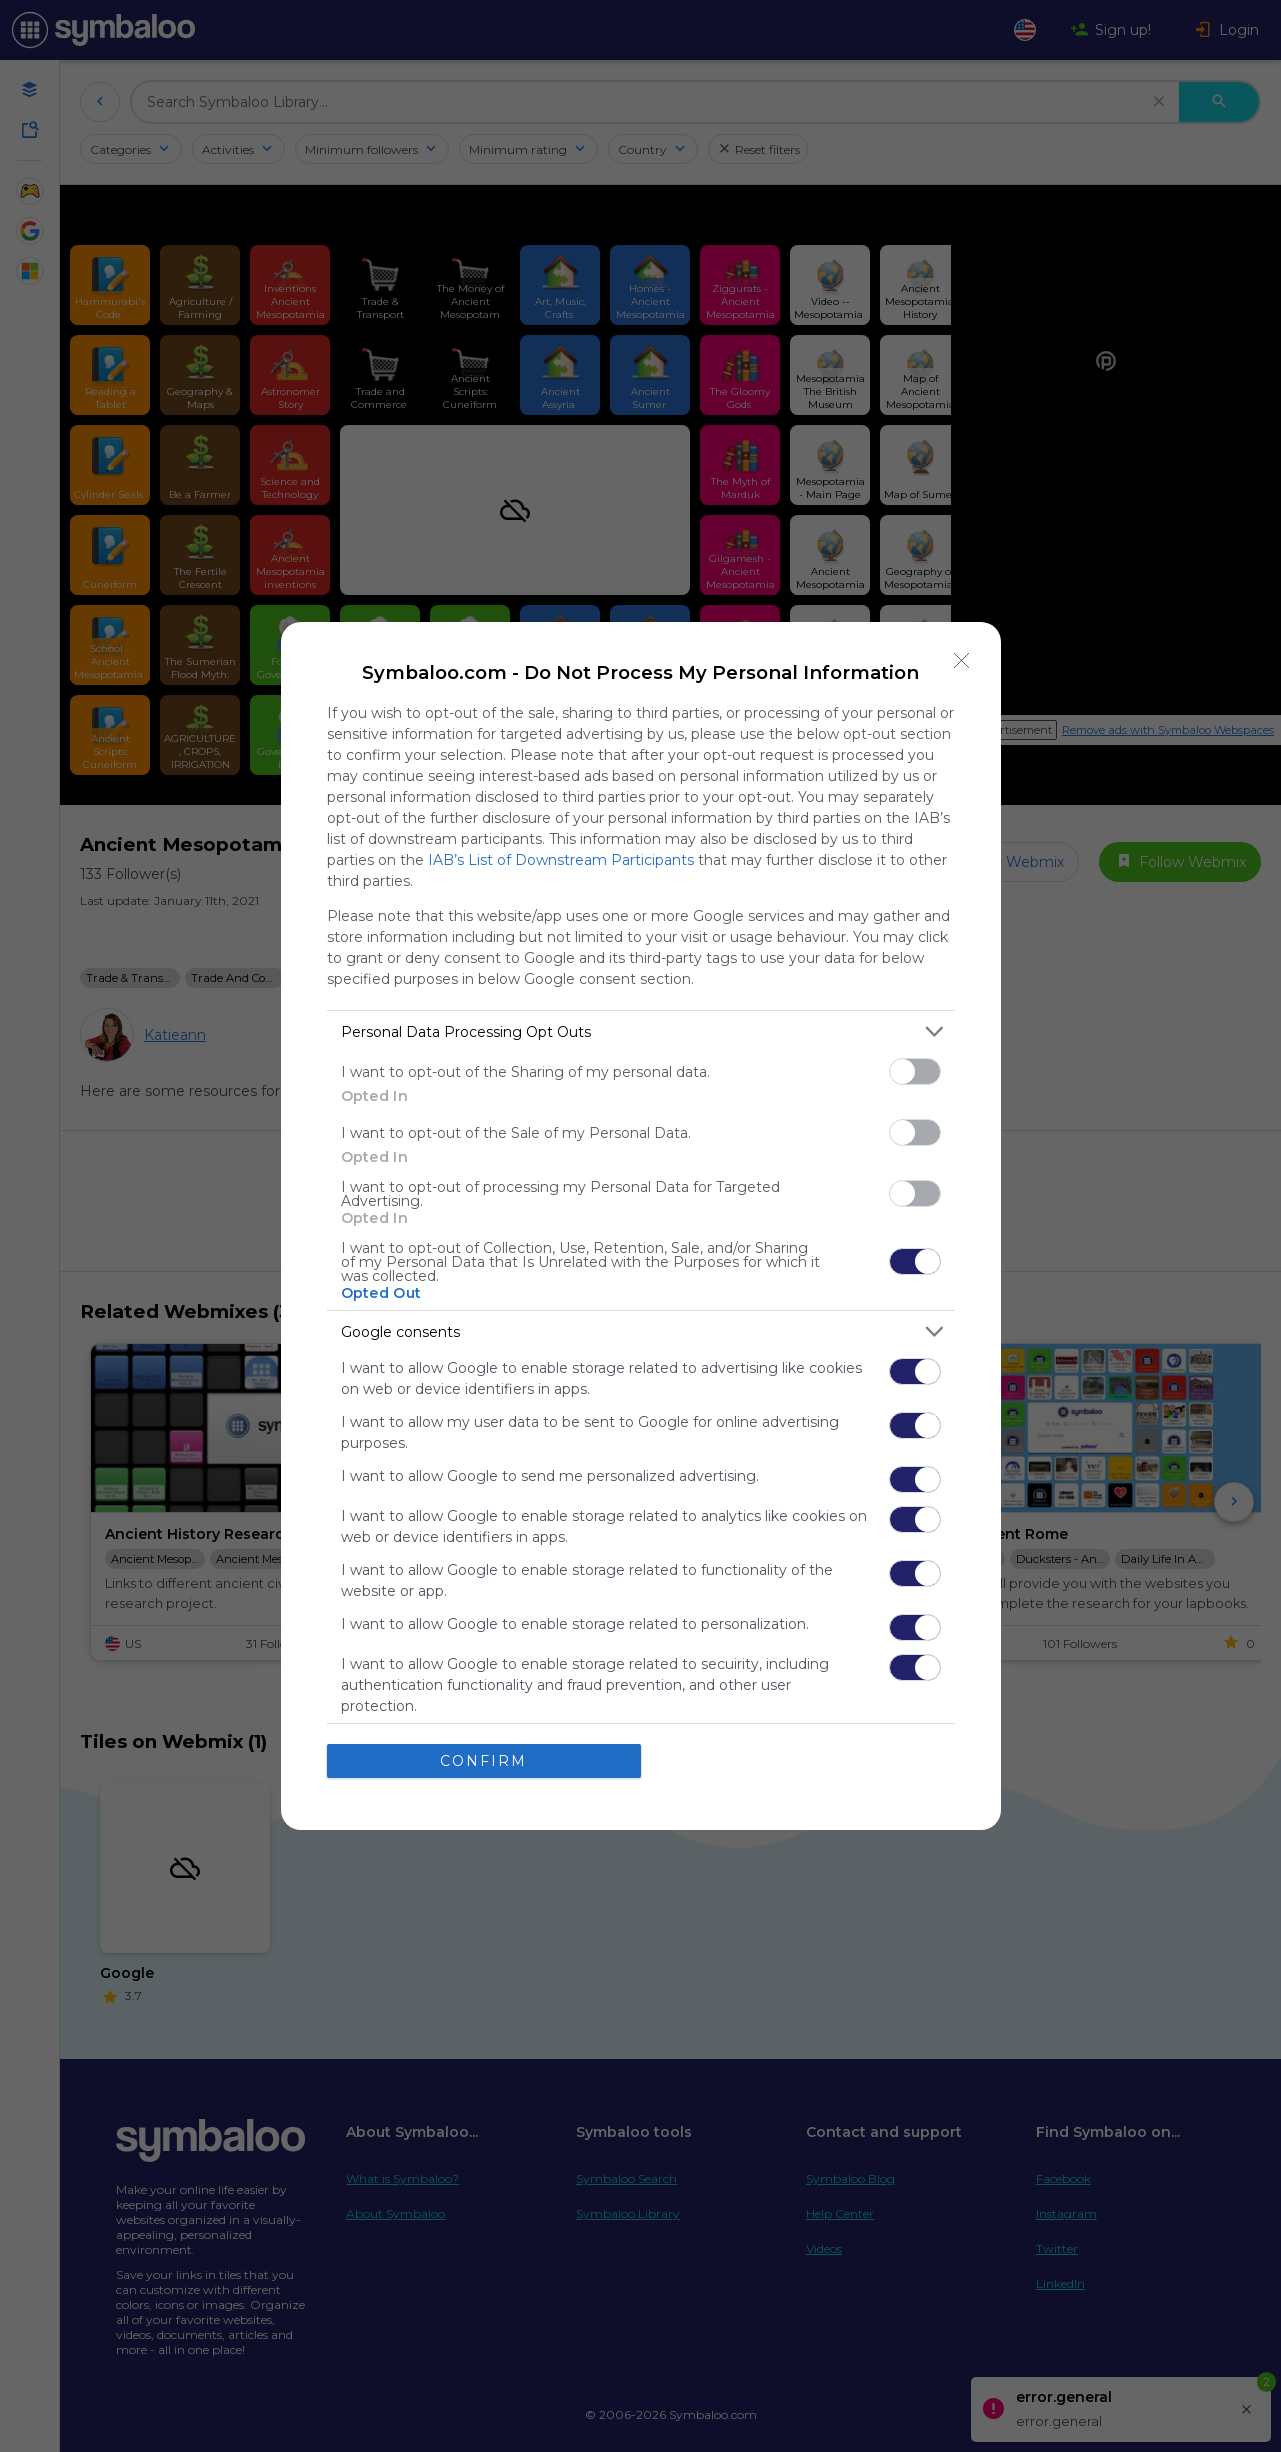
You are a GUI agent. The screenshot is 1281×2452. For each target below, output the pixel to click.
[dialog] (641, 1226)
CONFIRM (483, 1760)
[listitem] (641, 1031)
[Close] (962, 661)
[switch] (915, 1071)
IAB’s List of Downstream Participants (561, 860)
